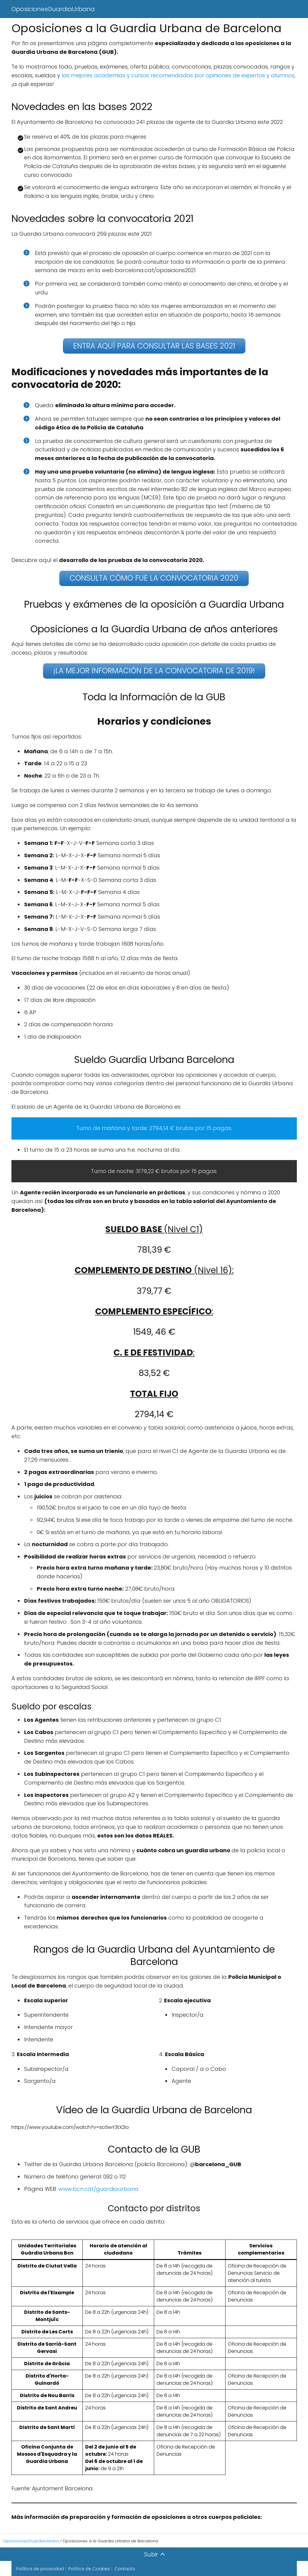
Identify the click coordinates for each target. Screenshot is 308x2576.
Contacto (124, 2568)
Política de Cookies (89, 2568)
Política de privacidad (40, 2568)
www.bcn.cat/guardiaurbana (98, 2188)
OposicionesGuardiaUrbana (53, 9)
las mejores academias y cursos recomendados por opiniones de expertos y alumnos (177, 75)
